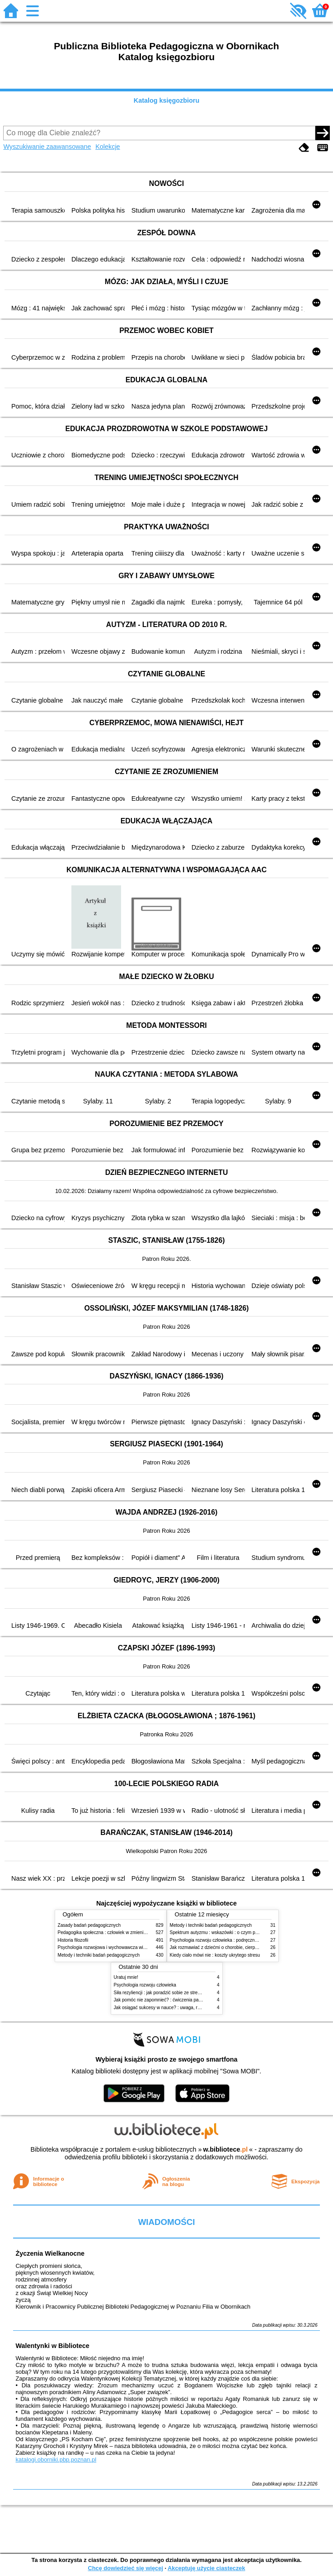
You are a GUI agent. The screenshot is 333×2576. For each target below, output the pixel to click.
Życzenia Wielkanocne (49, 2253)
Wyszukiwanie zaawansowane (47, 146)
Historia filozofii (73, 1940)
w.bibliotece (225, 2149)
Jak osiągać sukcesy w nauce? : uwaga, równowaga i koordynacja (181, 2007)
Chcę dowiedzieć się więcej (125, 2568)
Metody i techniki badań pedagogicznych (99, 1955)
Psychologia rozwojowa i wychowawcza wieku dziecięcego (117, 1947)
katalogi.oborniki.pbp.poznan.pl (55, 2459)
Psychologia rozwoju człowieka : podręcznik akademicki (226, 1940)
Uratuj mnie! (126, 1977)
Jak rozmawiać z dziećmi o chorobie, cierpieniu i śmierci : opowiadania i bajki (247, 1947)
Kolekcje (107, 146)
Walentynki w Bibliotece (52, 2345)
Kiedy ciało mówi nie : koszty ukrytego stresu (215, 1955)
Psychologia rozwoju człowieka (145, 1984)
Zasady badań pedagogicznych (89, 1925)
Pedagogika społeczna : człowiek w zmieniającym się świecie (119, 1932)
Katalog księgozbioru (167, 100)
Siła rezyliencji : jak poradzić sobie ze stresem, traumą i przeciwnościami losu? (193, 1992)
